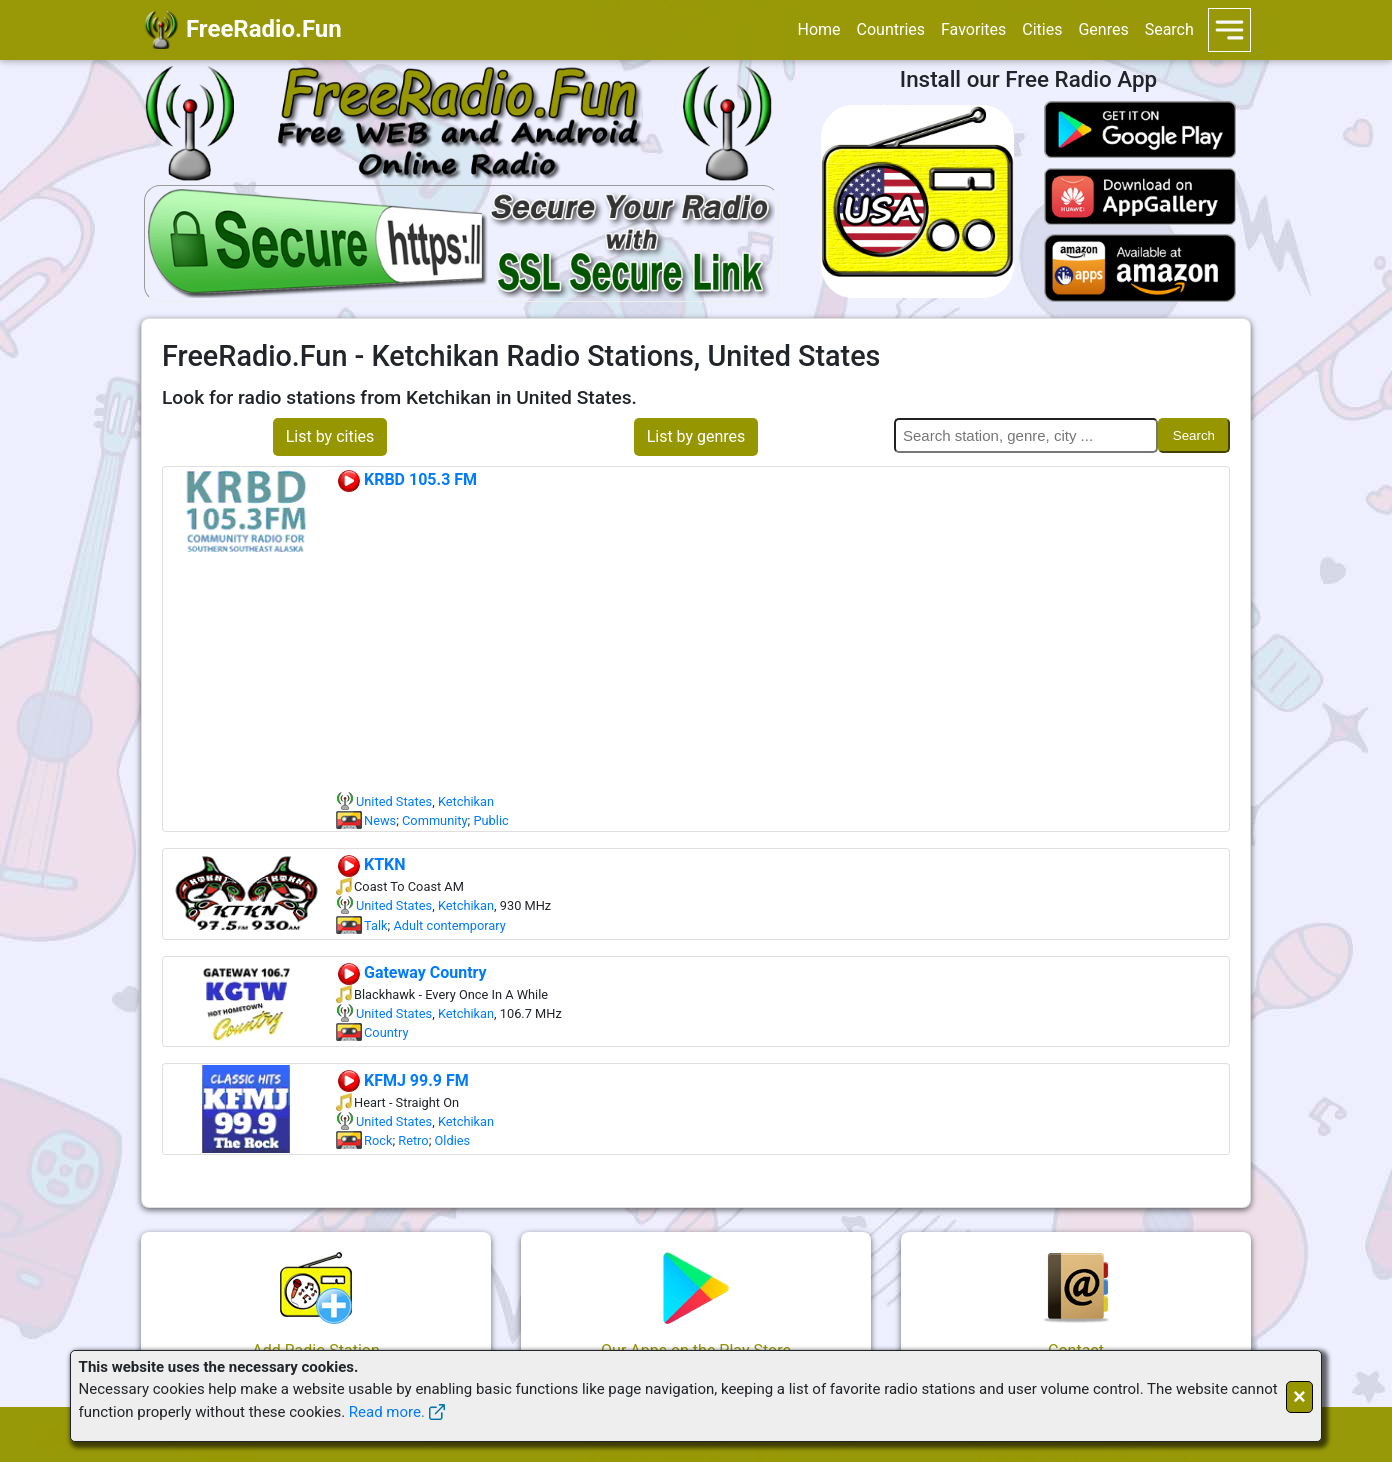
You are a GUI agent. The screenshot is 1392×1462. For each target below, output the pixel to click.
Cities (1042, 29)
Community (435, 820)
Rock (378, 1140)
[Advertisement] (782, 642)
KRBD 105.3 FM (406, 479)
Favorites (973, 29)
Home (818, 29)
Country (386, 1032)
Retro (413, 1140)
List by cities (330, 436)
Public (490, 820)
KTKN (371, 864)
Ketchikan (466, 801)
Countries (891, 29)
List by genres (696, 436)
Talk (376, 925)
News (380, 820)
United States (394, 801)
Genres (1103, 29)
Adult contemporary (449, 925)
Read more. (387, 1412)
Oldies (453, 1140)
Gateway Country (411, 972)
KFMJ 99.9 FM (402, 1080)
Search (1169, 29)
